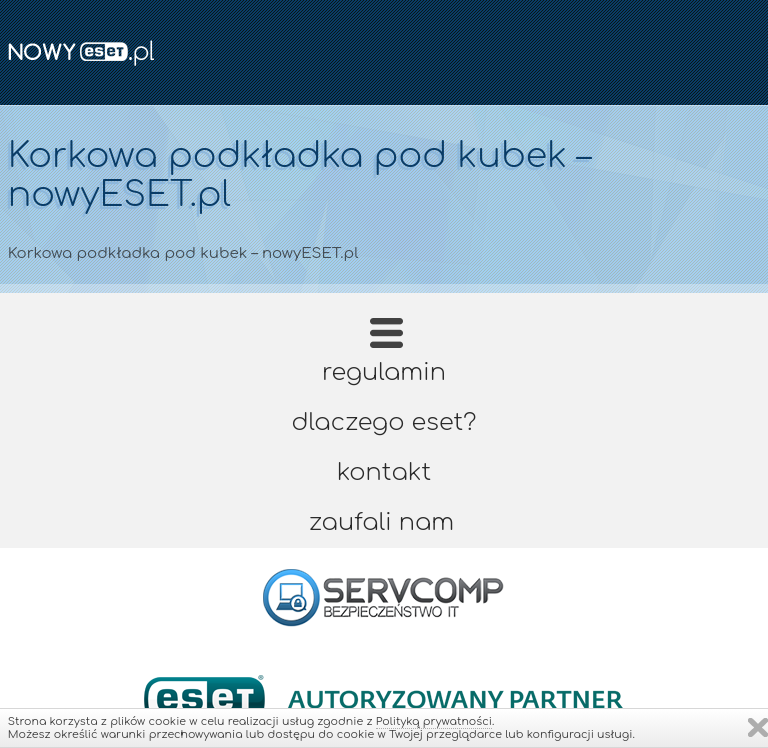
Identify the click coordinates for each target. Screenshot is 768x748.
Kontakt (384, 472)
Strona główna (386, 339)
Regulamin (384, 372)
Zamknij (758, 727)
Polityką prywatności (434, 721)
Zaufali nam (381, 522)
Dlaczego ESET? (384, 422)
